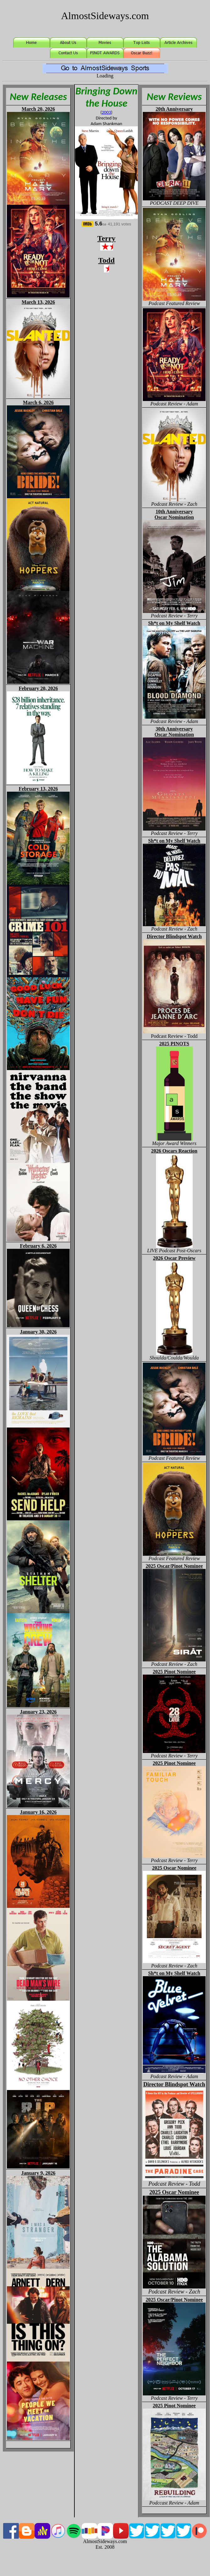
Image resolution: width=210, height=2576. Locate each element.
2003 (106, 112)
